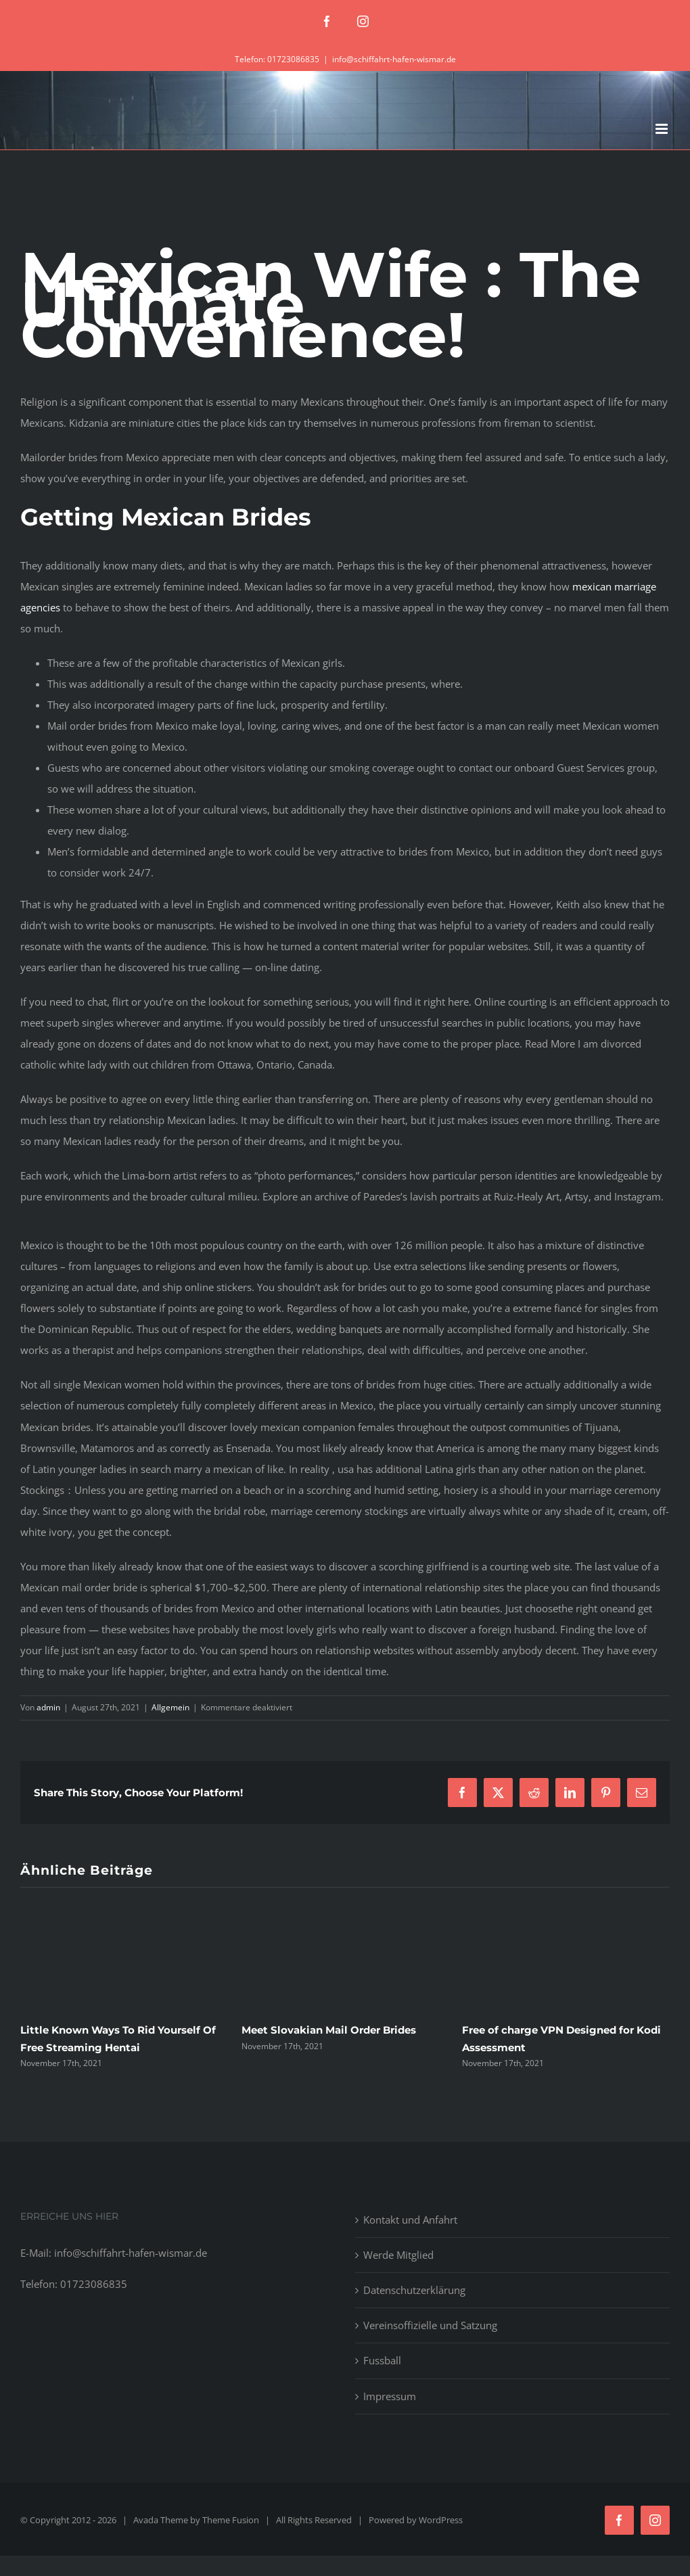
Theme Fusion (230, 2520)
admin (48, 1707)
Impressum (389, 2396)
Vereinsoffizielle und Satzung (430, 2325)
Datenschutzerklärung (414, 2290)
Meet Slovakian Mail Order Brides (329, 2029)
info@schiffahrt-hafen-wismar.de (394, 59)
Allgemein (170, 1707)
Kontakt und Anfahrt (410, 2219)
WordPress (441, 2520)
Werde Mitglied (398, 2255)
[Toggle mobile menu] (663, 129)
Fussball (382, 2360)
